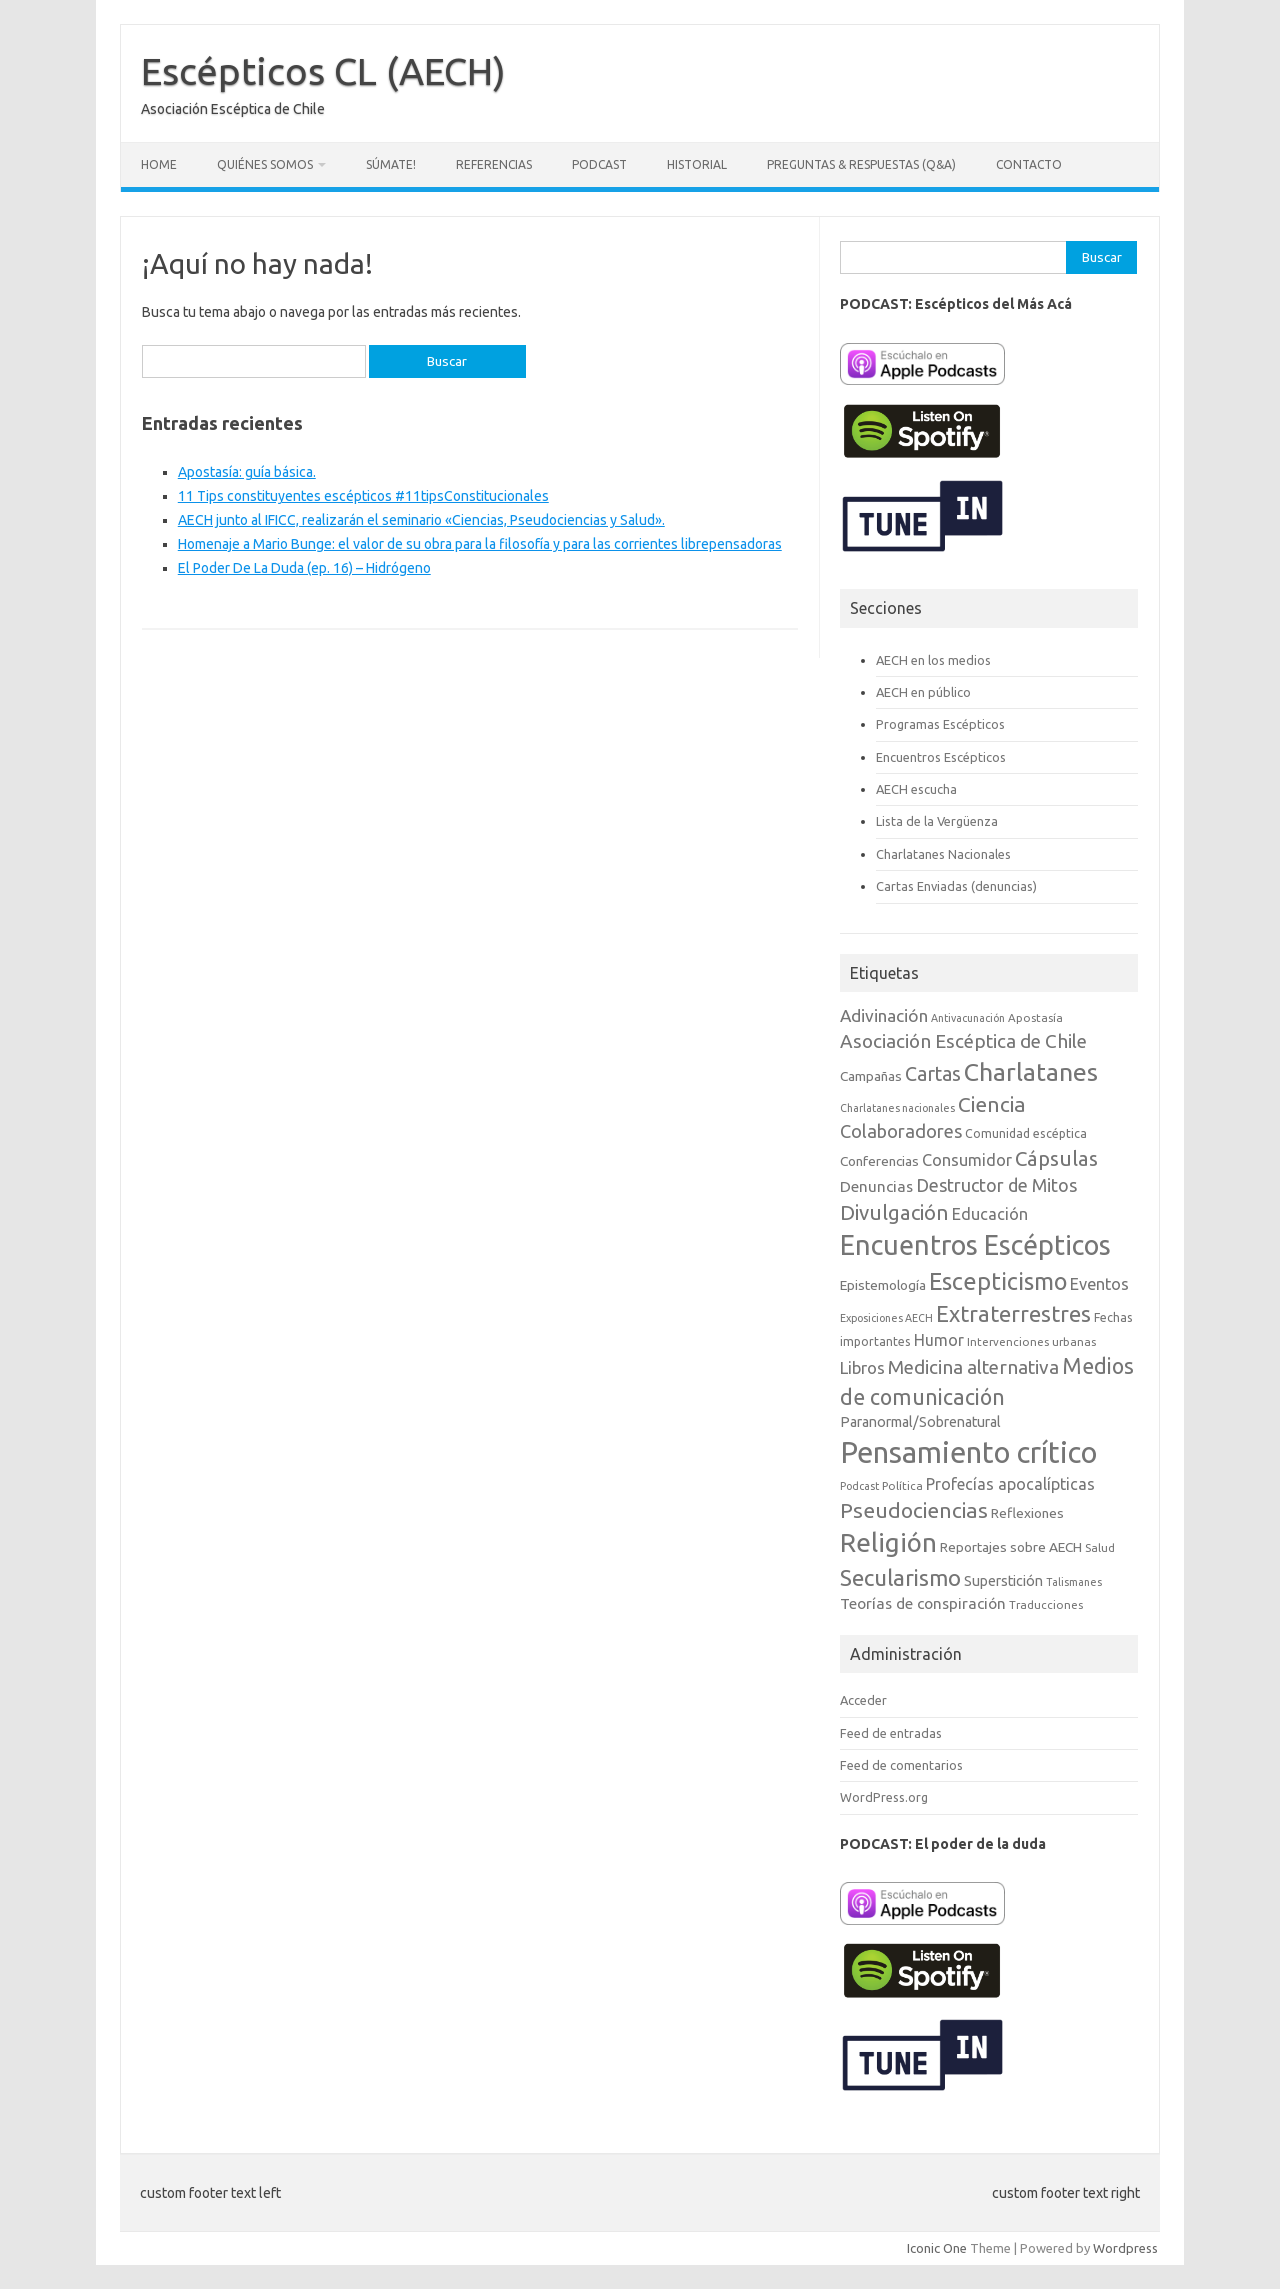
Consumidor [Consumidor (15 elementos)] (967, 1160)
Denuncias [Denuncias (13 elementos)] (876, 1186)
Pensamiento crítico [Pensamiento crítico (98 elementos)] (968, 1452)
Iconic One (937, 2248)
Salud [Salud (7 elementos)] (1100, 1547)
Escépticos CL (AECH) (323, 71)
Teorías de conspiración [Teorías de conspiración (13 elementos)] (923, 1603)
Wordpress (1125, 2248)
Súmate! (391, 164)
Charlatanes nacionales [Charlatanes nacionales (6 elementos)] (897, 1108)
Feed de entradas (891, 1733)
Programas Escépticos (940, 724)
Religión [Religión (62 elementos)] (888, 1542)
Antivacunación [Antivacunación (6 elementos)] (968, 1018)
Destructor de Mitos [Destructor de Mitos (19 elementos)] (996, 1185)
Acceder (863, 1700)
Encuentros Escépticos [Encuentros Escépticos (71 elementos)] (975, 1245)
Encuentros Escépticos (941, 757)
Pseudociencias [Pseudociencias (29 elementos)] (914, 1510)
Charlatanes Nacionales (943, 854)
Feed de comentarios (901, 1765)
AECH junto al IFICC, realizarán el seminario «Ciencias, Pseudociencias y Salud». (421, 520)
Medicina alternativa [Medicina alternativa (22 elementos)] (973, 1367)
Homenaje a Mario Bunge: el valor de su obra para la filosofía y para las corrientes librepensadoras (480, 544)
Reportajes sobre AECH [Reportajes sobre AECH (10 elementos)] (1011, 1547)
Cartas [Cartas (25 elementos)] (933, 1074)
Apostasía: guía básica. (247, 472)
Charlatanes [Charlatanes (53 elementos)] (1031, 1072)
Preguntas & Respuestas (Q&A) (861, 164)
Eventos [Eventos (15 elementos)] (1099, 1284)
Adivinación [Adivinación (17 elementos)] (884, 1015)
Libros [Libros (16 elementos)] (862, 1367)
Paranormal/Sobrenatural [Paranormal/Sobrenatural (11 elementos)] (920, 1422)
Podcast (599, 164)
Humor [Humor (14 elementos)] (939, 1340)
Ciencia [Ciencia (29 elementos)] (992, 1104)
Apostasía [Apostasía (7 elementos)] (1035, 1017)
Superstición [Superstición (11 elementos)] (1003, 1581)
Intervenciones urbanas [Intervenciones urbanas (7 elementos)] (1031, 1341)
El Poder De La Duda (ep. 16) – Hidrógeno (304, 568)
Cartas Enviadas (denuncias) (956, 886)
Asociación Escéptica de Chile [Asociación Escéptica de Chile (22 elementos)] (963, 1041)
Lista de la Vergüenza (937, 821)
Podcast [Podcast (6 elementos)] (859, 1486)
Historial (697, 164)
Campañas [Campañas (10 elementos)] (871, 1076)
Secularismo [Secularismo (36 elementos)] (900, 1577)
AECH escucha (916, 789)
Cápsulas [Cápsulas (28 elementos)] (1056, 1158)
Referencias (494, 164)
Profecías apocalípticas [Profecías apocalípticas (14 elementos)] (1010, 1484)
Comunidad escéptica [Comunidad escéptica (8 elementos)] (1026, 1133)
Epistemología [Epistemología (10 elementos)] (883, 1285)
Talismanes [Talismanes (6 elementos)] (1074, 1582)
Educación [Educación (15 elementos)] (990, 1214)
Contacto (1029, 164)
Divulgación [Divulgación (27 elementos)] (894, 1212)
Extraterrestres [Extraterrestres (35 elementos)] (1013, 1313)
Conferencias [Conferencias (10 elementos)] (879, 1161)
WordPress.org (884, 1797)
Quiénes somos (265, 164)
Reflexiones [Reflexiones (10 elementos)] (1027, 1513)
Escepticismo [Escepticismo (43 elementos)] (998, 1281)
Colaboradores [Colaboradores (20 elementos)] (901, 1131)
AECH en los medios (933, 660)
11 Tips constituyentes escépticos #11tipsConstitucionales (363, 496)
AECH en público (923, 692)
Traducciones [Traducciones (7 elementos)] (1046, 1604)
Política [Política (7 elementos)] (902, 1485)
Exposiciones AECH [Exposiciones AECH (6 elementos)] (886, 1318)
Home (159, 164)
